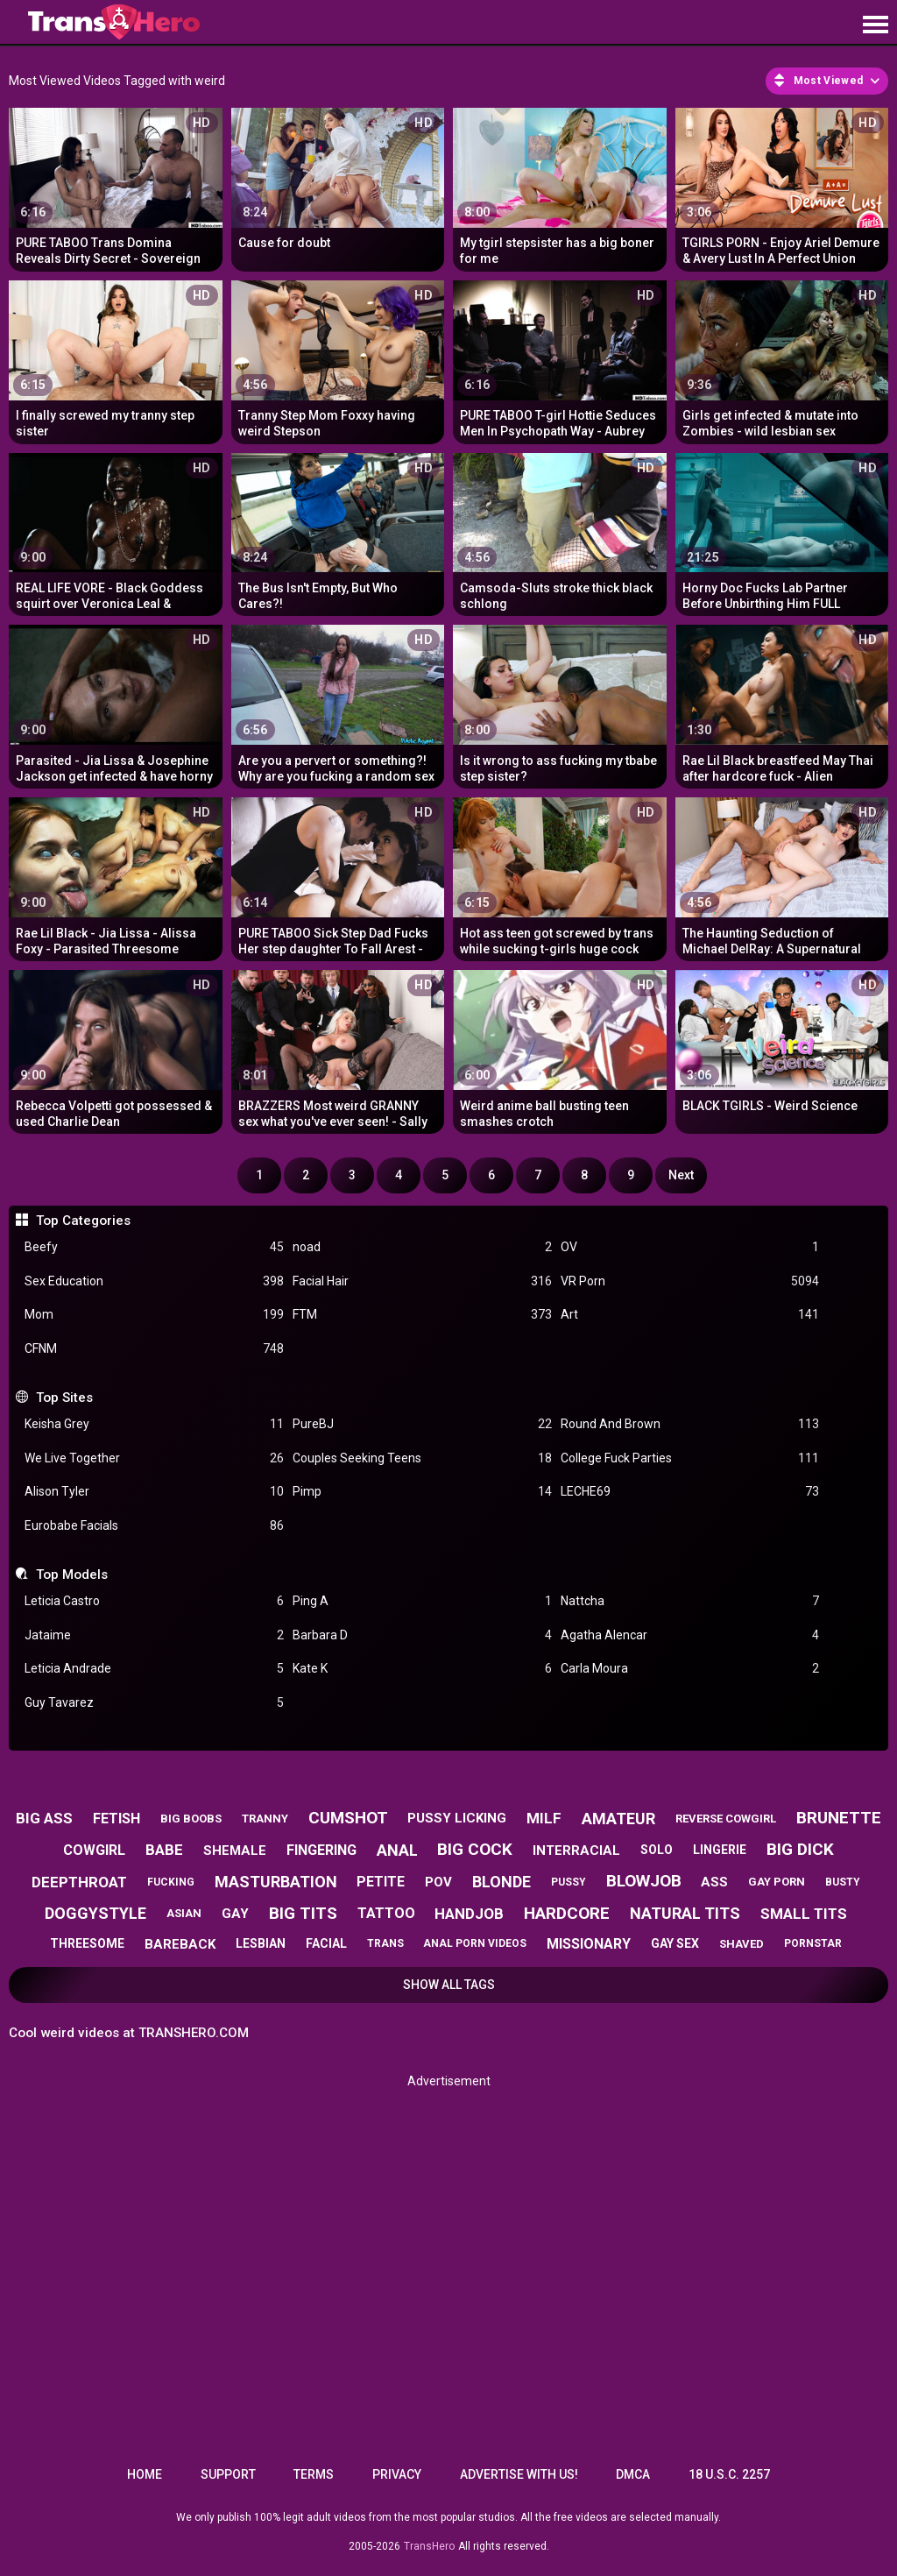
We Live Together (154, 1458)
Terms (313, 2474)
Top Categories (83, 1220)
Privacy (396, 2474)
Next (681, 1175)
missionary (589, 1944)
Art (690, 1314)
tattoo (386, 1913)
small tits (803, 1913)
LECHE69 (690, 1491)
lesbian (261, 1943)
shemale (234, 1850)
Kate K (422, 1668)
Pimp (422, 1491)
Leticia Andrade (154, 1668)
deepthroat (79, 1882)
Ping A (422, 1601)
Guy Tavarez (154, 1702)
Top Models (72, 1574)
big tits (303, 1913)
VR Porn (690, 1281)
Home (144, 2474)
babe (164, 1849)
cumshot (348, 1818)
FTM (422, 1314)
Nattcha (690, 1601)
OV (690, 1247)
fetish (116, 1818)
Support (228, 2474)
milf (544, 1818)
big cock (474, 1849)
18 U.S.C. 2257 (729, 2474)
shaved (741, 1943)
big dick (800, 1849)
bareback (180, 1944)
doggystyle (95, 1913)
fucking (170, 1882)
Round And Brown (690, 1424)
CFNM (154, 1348)
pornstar (813, 1943)
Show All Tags (449, 1985)
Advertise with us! (519, 2474)
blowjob (644, 1881)
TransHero (429, 2546)
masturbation (276, 1881)
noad (422, 1247)
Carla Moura (690, 1668)
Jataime (154, 1635)
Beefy (154, 1247)
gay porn (776, 1881)
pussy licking (456, 1818)
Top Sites (64, 1397)
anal (397, 1850)
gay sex (675, 1943)
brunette (838, 1818)
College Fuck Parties (690, 1458)
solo (656, 1850)
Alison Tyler (154, 1491)
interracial (576, 1850)
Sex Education (154, 1281)
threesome (87, 1943)
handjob (469, 1913)
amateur (618, 1818)
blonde (501, 1881)
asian (183, 1913)
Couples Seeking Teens (422, 1458)
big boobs (191, 1818)
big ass (44, 1818)
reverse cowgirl (725, 1818)
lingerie (719, 1850)
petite (381, 1881)
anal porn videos (474, 1943)
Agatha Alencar (690, 1635)
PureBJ (422, 1424)
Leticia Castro (154, 1601)
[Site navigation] (875, 25)
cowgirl (94, 1850)
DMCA (633, 2474)
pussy (568, 1882)
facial (326, 1943)
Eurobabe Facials (154, 1525)
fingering (321, 1850)
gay (235, 1913)
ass (714, 1882)
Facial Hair (422, 1281)
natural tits (685, 1913)
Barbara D (422, 1635)
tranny (265, 1818)
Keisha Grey (154, 1424)
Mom (154, 1314)
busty (842, 1882)
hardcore (567, 1913)
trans (385, 1943)
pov (438, 1882)
